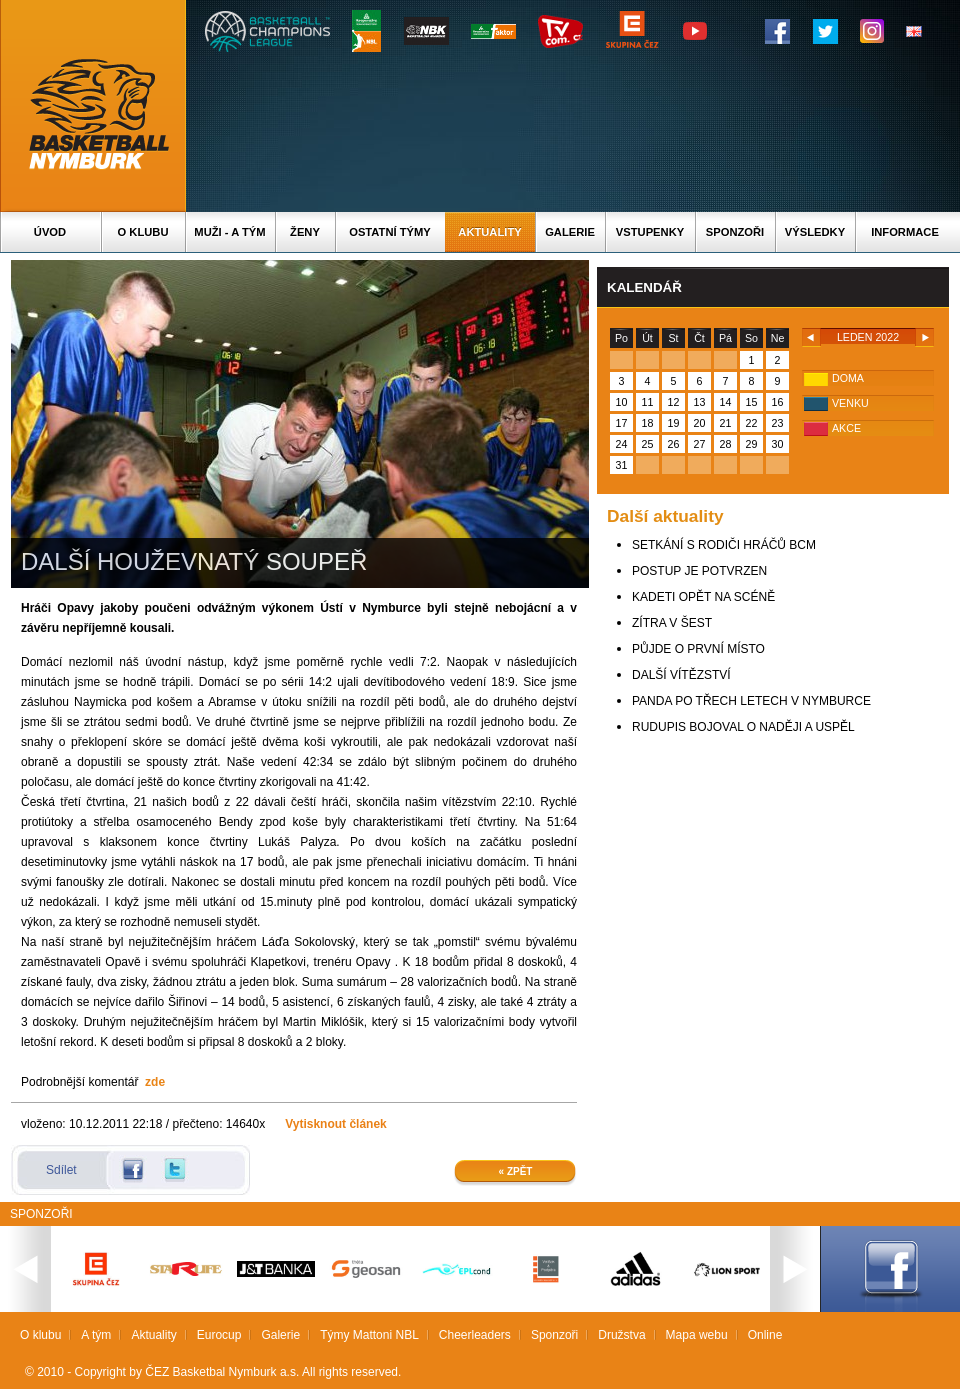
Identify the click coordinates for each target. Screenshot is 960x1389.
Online (765, 1335)
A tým (96, 1335)
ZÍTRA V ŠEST (672, 623)
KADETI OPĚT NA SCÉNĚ (703, 597)
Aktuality (489, 232)
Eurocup (219, 1335)
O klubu (143, 232)
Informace (905, 232)
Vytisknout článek (336, 1124)
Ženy (305, 232)
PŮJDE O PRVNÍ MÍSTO (698, 649)
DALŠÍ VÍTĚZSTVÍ (681, 675)
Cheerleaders (475, 1335)
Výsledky (815, 232)
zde (155, 1082)
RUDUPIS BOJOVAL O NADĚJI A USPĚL (743, 727)
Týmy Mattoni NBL (369, 1335)
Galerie (570, 232)
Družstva (621, 1335)
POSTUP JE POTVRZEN (699, 571)
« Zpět (516, 1171)
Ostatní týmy (390, 232)
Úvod (50, 232)
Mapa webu (697, 1335)
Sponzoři (735, 232)
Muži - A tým (229, 232)
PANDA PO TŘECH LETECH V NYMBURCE (751, 701)
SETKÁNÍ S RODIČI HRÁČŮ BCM (724, 545)
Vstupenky (650, 232)
